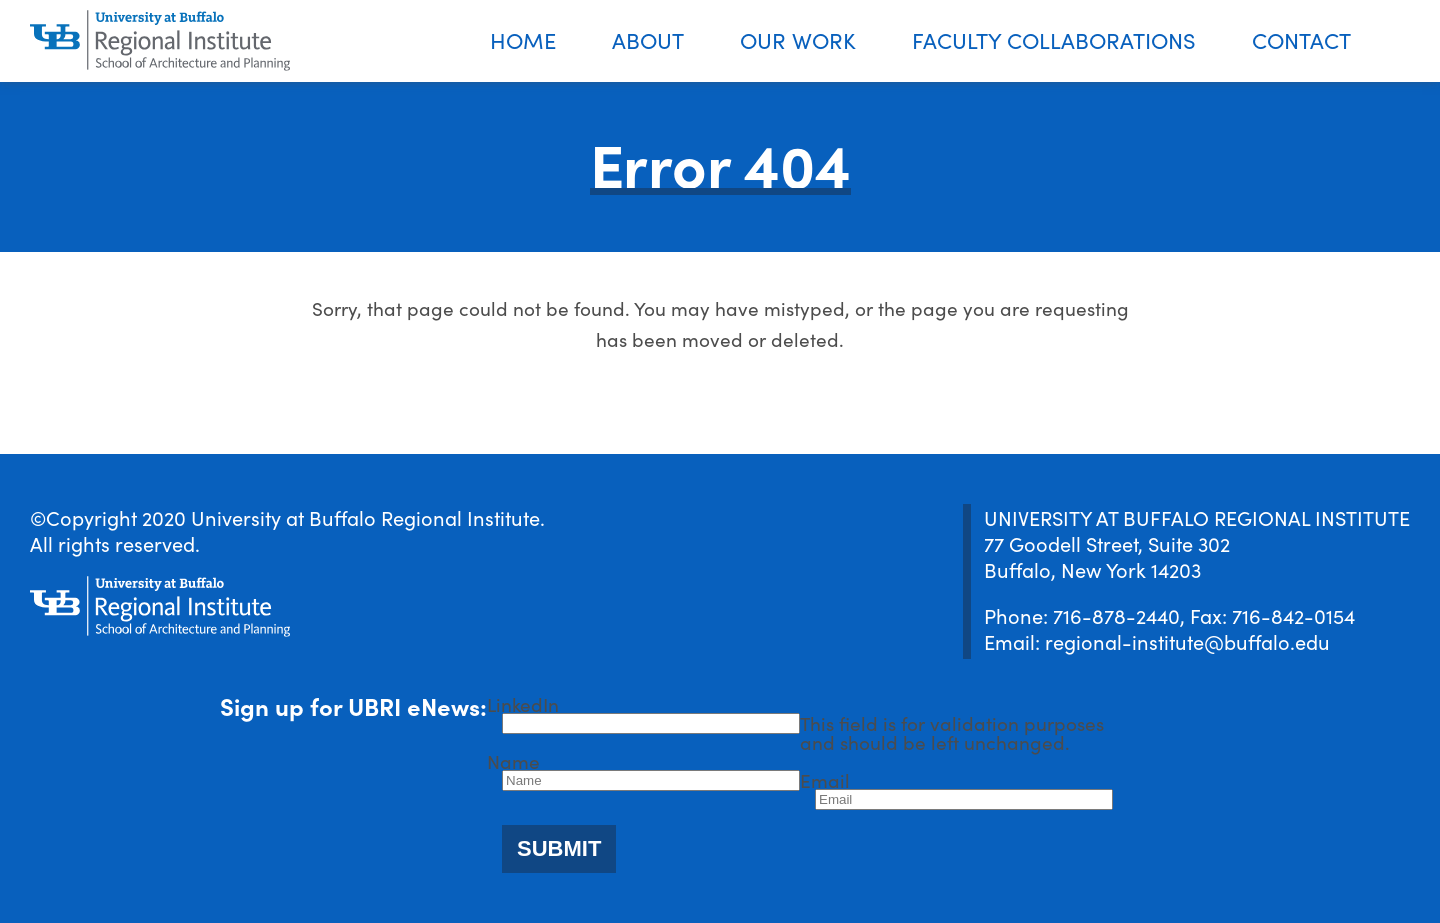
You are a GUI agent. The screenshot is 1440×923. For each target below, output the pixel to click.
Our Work (798, 39)
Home (523, 39)
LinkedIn (523, 703)
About (648, 39)
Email (825, 779)
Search (1409, 41)
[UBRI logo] (160, 41)
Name (513, 760)
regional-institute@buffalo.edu (1187, 641)
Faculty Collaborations (1054, 39)
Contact (1301, 39)
